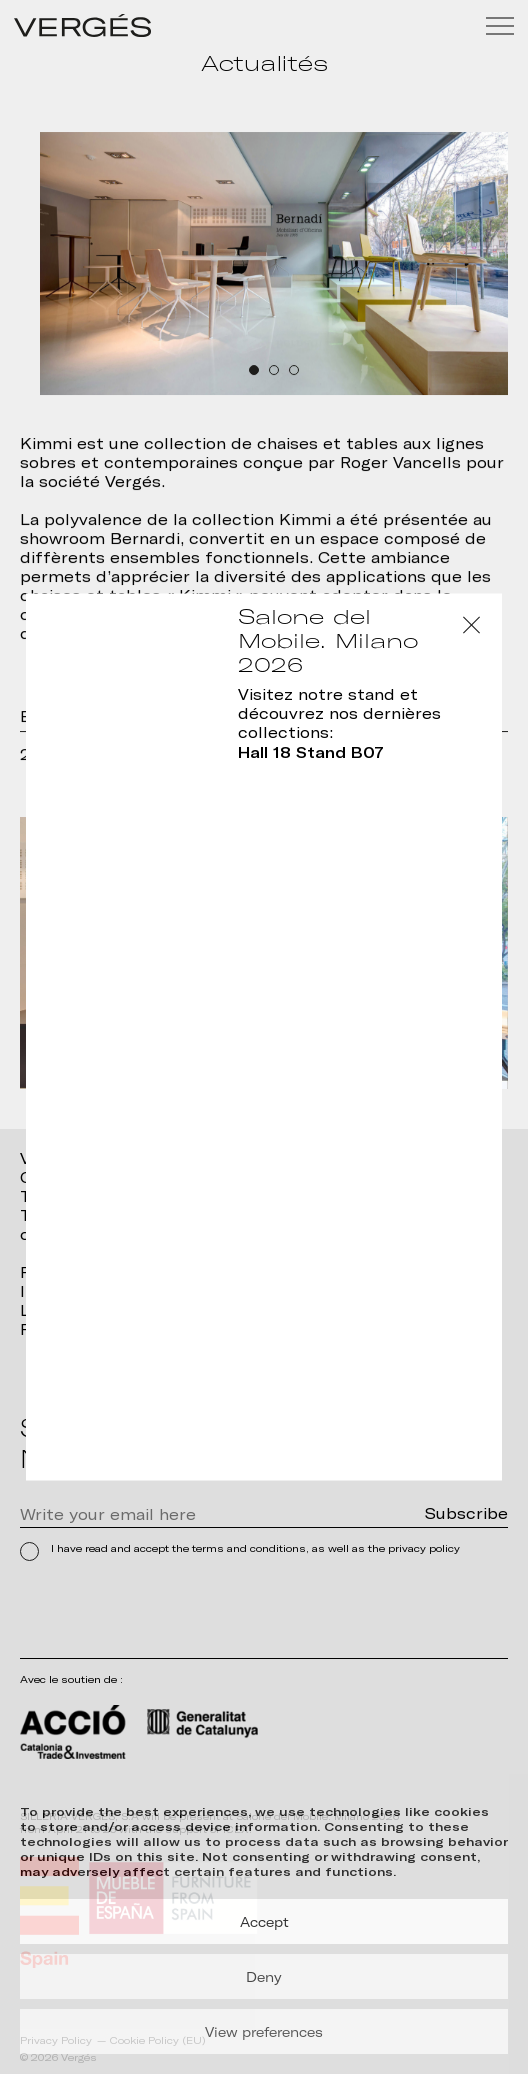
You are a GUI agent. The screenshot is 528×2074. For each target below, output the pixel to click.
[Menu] (500, 26)
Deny (264, 1977)
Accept (264, 1922)
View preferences (264, 2032)
